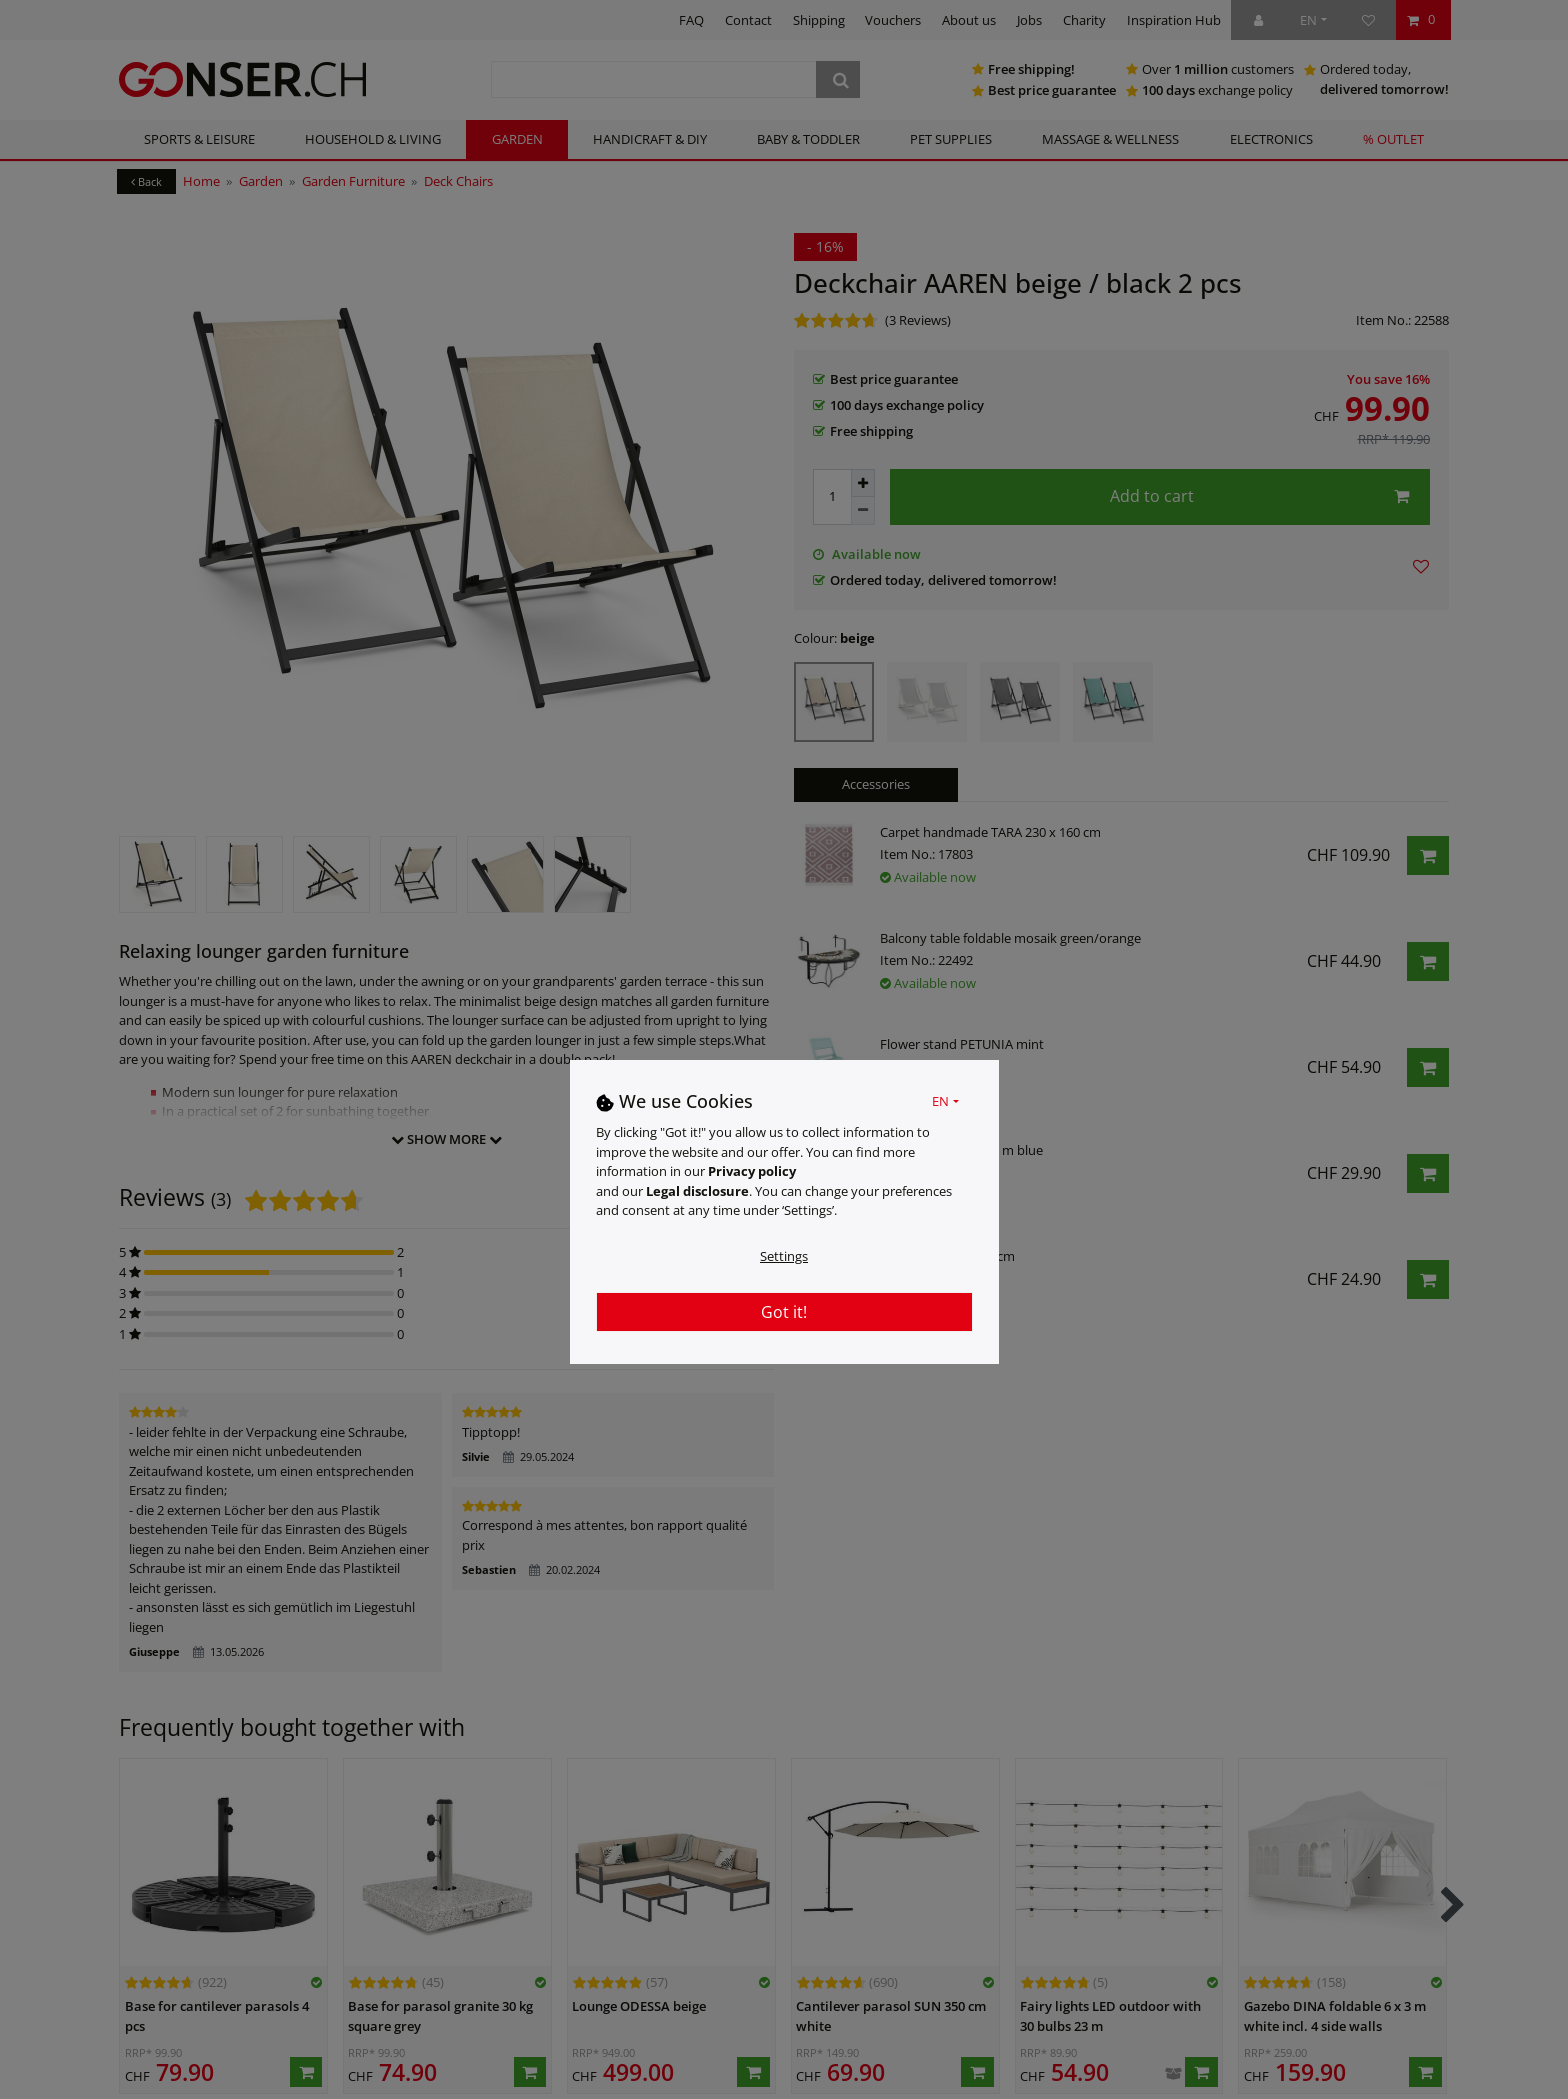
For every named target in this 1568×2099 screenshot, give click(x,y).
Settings (784, 1256)
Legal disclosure (697, 1191)
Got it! (784, 1312)
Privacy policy (752, 1171)
